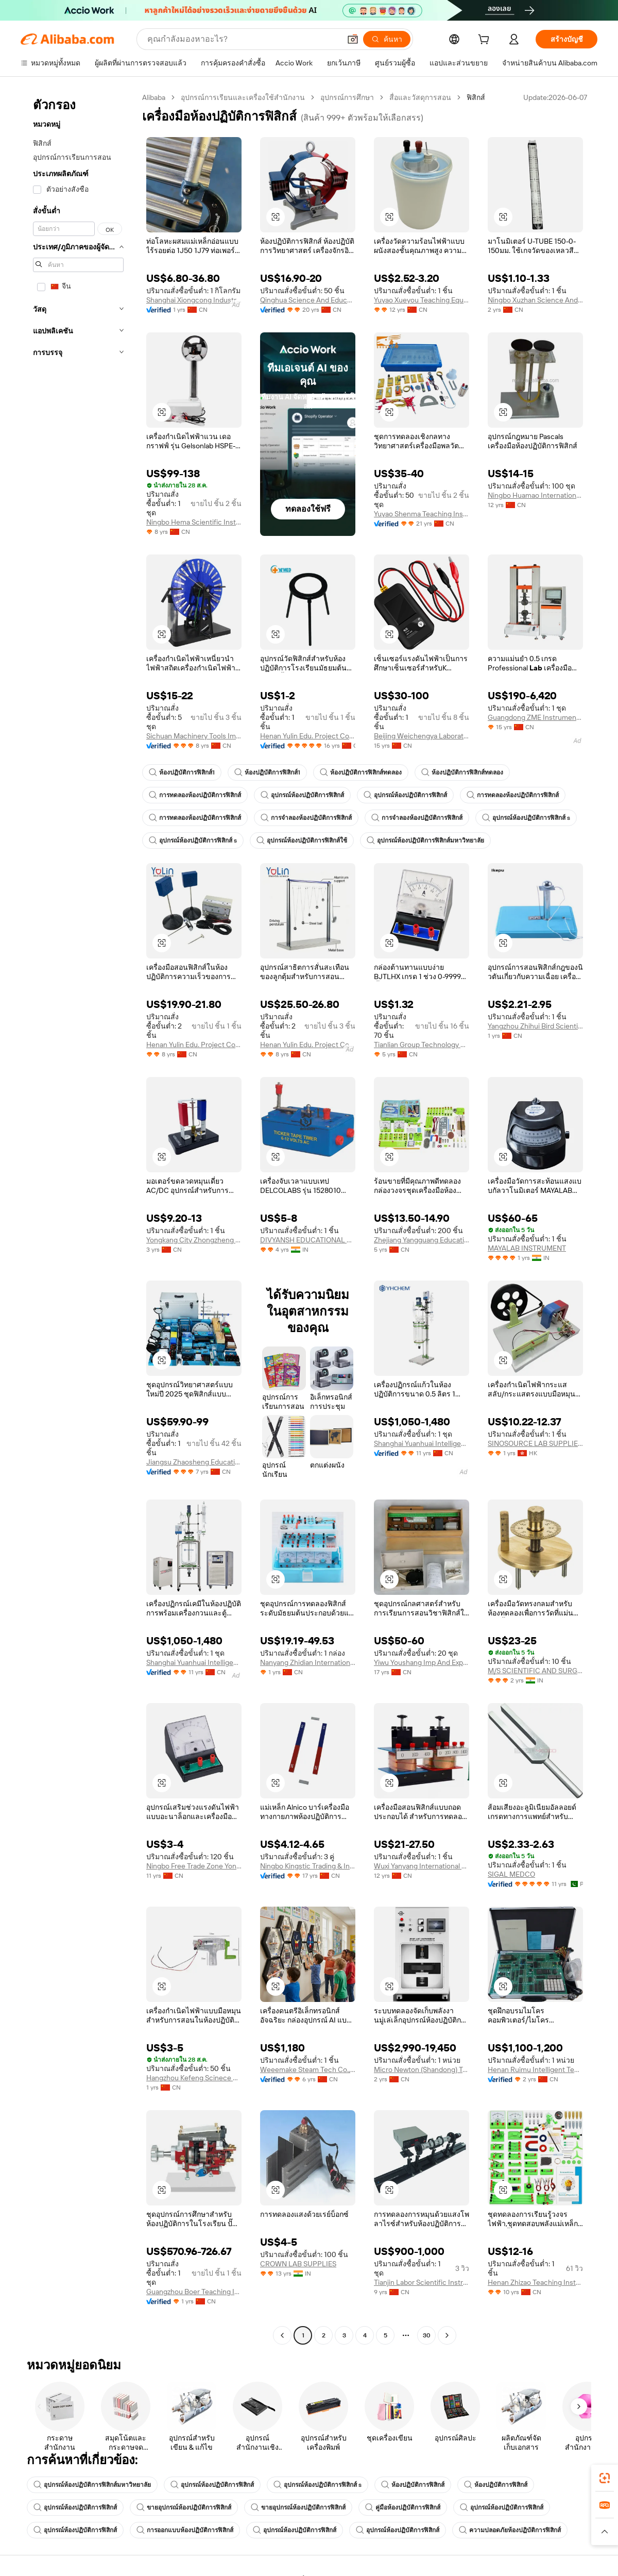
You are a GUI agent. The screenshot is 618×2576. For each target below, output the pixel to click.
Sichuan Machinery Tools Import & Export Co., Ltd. (194, 736)
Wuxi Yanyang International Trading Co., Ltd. (421, 1866)
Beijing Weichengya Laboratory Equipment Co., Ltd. (421, 736)
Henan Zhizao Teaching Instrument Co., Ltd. (535, 2282)
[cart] (485, 41)
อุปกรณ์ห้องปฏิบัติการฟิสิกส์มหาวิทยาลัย (425, 840)
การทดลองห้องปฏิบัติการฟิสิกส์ (195, 795)
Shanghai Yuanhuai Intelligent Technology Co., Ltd (421, 1443)
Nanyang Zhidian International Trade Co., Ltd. (307, 1662)
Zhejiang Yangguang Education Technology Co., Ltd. (421, 1240)
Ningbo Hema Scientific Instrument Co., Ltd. (194, 522)
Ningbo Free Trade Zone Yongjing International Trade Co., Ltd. (194, 1866)
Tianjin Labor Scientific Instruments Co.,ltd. (421, 2282)
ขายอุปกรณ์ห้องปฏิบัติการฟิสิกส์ (183, 2507)
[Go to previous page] (282, 2335)
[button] (353, 39)
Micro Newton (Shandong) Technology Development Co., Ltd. (421, 2069)
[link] (604, 2478)
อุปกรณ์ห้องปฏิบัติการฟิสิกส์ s (526, 818)
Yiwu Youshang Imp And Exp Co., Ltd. (421, 1662)
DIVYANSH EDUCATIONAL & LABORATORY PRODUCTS (307, 1240)
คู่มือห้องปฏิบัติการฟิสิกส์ (402, 2507)
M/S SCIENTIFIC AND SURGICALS (535, 1670)
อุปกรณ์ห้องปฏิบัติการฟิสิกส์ (302, 795)
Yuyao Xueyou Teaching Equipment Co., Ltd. (421, 300)
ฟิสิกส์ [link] (476, 97)
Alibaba (153, 97)
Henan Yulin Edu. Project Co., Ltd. (307, 736)
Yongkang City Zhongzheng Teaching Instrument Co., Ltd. (194, 1240)
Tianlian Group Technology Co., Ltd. (421, 1044)
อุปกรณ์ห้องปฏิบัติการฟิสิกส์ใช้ (301, 840)
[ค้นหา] (386, 39)
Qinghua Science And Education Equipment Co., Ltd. (307, 300)
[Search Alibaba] (242, 39)
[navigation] (78, 1218)
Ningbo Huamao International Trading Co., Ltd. (535, 495)
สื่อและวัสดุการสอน (420, 97)
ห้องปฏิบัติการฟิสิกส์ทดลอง (361, 772)
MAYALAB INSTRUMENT (527, 1248)
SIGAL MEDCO (511, 1874)
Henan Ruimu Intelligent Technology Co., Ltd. (535, 2069)
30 (427, 2335)
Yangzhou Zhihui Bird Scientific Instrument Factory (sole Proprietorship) (535, 1026)
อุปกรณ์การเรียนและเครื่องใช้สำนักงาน (243, 97)
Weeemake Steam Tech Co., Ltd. (307, 2069)
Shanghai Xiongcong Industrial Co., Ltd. (194, 300)
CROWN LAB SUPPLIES (298, 2264)
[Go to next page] (447, 2335)
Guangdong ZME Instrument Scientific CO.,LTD (535, 717)
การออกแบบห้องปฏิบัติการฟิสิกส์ (184, 2530)
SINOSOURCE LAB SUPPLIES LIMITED (535, 1443)
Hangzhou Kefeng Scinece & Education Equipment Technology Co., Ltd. (194, 2078)
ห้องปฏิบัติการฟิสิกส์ (412, 2485)
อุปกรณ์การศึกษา (347, 97)
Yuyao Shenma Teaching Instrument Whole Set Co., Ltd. (421, 514)
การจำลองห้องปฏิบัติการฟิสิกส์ (306, 818)
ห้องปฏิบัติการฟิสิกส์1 (182, 772)
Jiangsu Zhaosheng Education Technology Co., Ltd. (194, 1462)
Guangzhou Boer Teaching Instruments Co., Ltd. (194, 2291)
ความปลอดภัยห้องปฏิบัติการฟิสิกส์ (510, 2530)
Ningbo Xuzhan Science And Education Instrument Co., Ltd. (535, 300)
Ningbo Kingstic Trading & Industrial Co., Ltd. (307, 1866)
